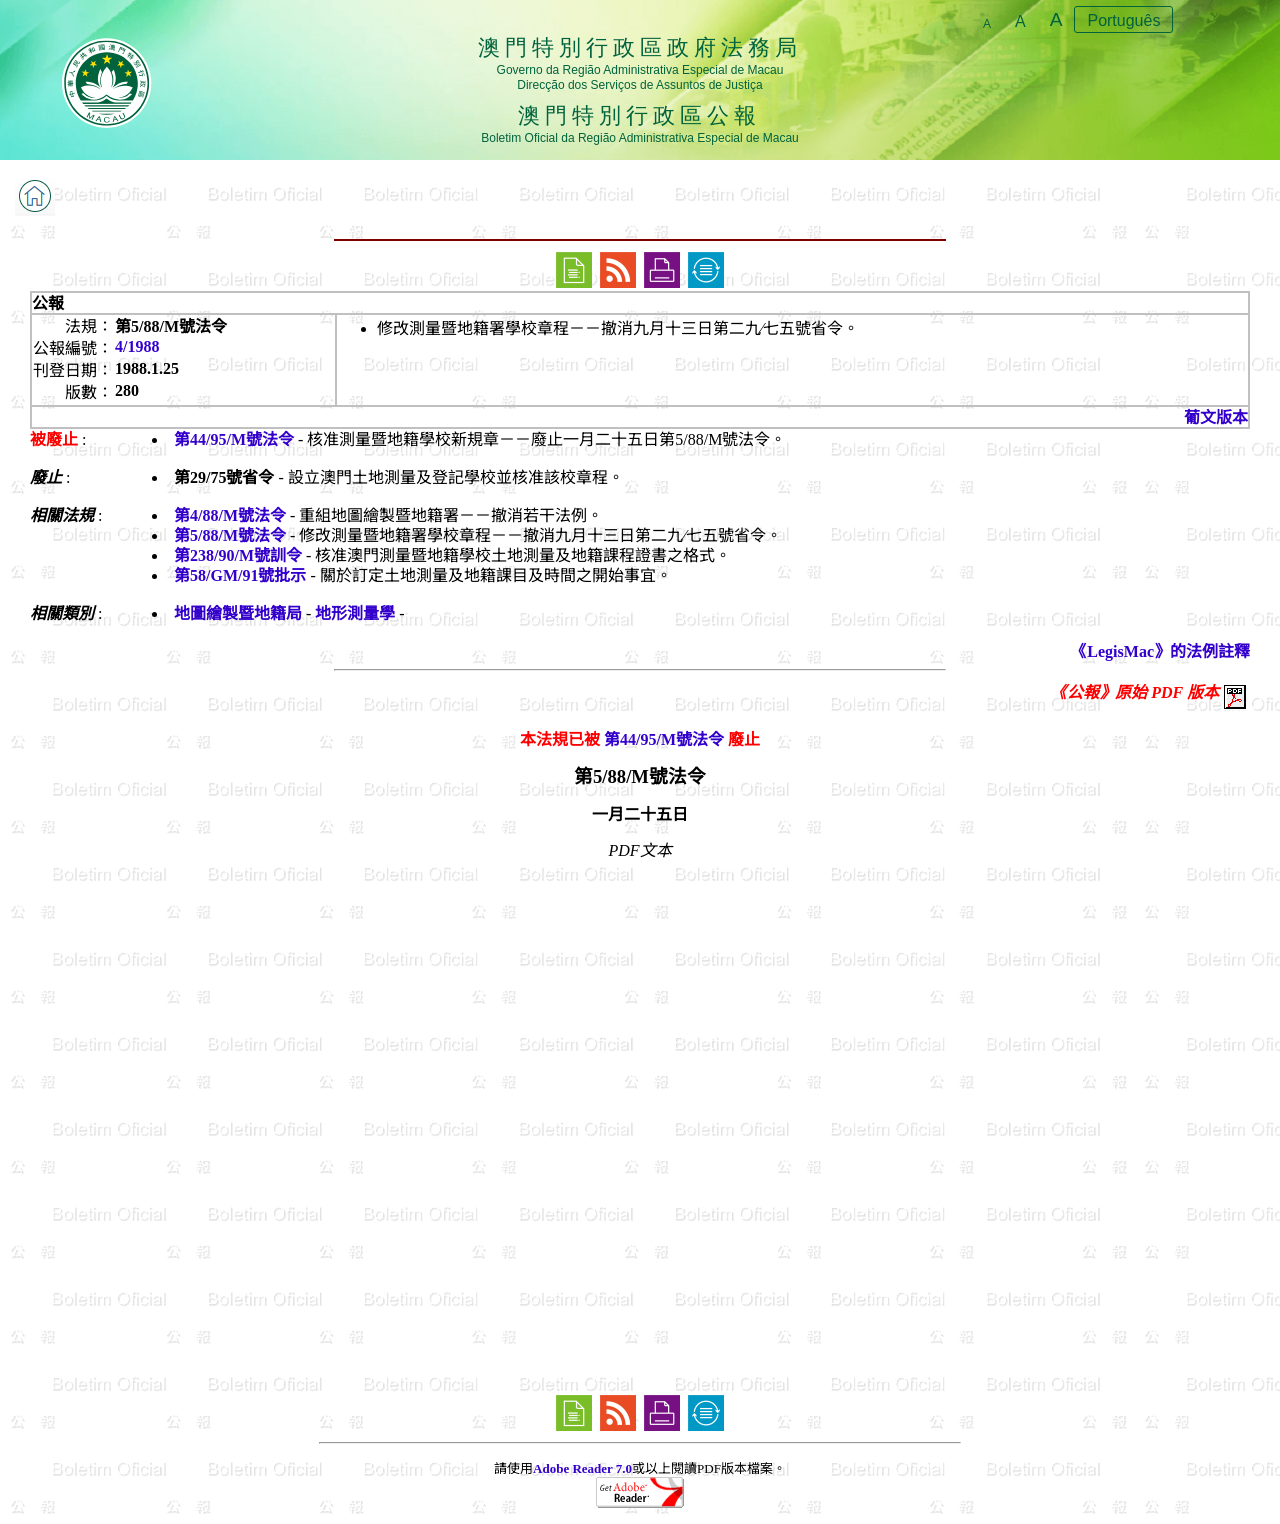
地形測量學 (355, 613)
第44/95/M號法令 (234, 439)
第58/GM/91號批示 (240, 575)
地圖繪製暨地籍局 (238, 613)
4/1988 (137, 346)
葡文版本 (1216, 417)
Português (1123, 20)
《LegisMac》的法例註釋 (1160, 651)
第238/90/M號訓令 (238, 555)
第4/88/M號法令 (230, 515)
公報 (48, 303)
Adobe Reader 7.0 (582, 1468)
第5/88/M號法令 (230, 535)
